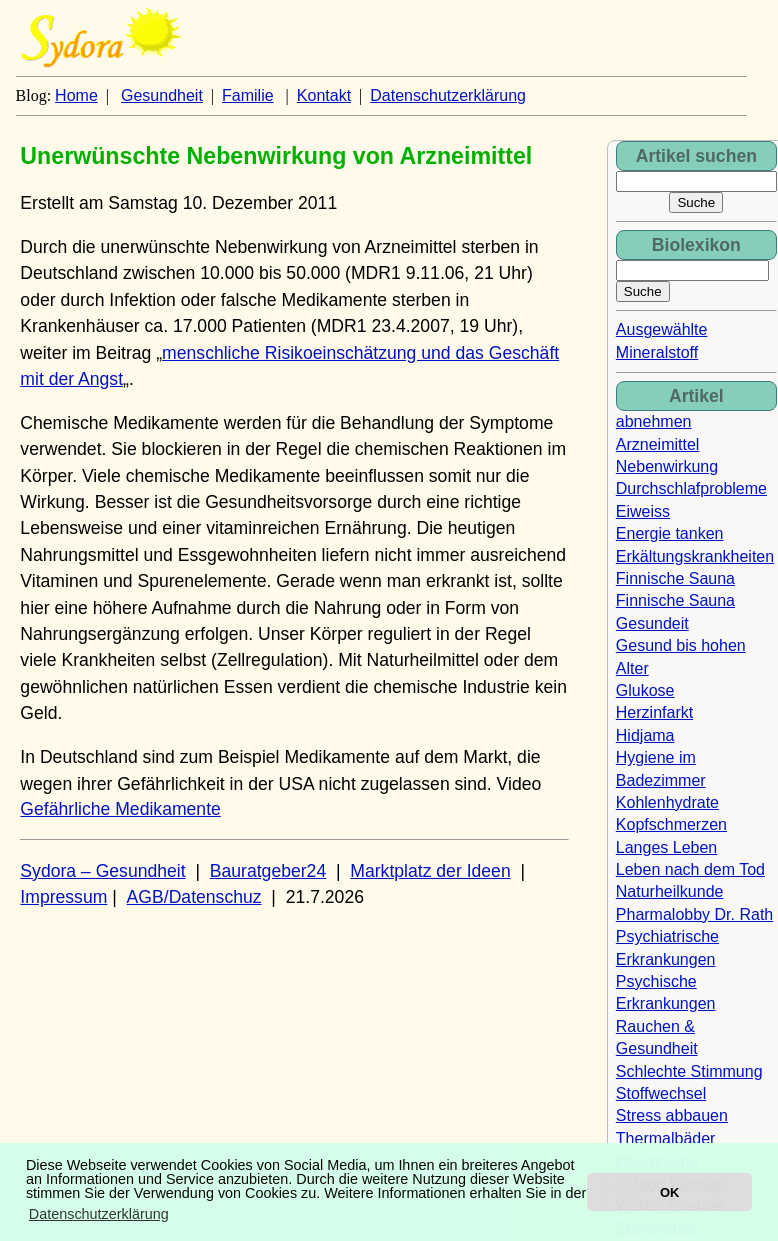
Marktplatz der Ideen (430, 871)
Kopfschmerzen (671, 824)
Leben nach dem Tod (690, 869)
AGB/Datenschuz (194, 897)
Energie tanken (670, 533)
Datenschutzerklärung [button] (99, 1214)
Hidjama (645, 735)
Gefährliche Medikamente (120, 809)
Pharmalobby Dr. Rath (694, 914)
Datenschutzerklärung (448, 95)
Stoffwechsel (661, 1093)
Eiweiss (643, 511)
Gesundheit (162, 95)
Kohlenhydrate (667, 802)
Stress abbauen (672, 1115)
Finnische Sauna (675, 578)
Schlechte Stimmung (689, 1071)
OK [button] (669, 1192)
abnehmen (654, 421)
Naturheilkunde (670, 891)
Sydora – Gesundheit (102, 871)
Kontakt (324, 95)
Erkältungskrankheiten (695, 556)
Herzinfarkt (654, 712)
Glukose (645, 690)
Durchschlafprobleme (691, 488)
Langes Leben (666, 847)
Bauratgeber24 (268, 871)
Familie (248, 95)
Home (76, 95)
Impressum (63, 897)
